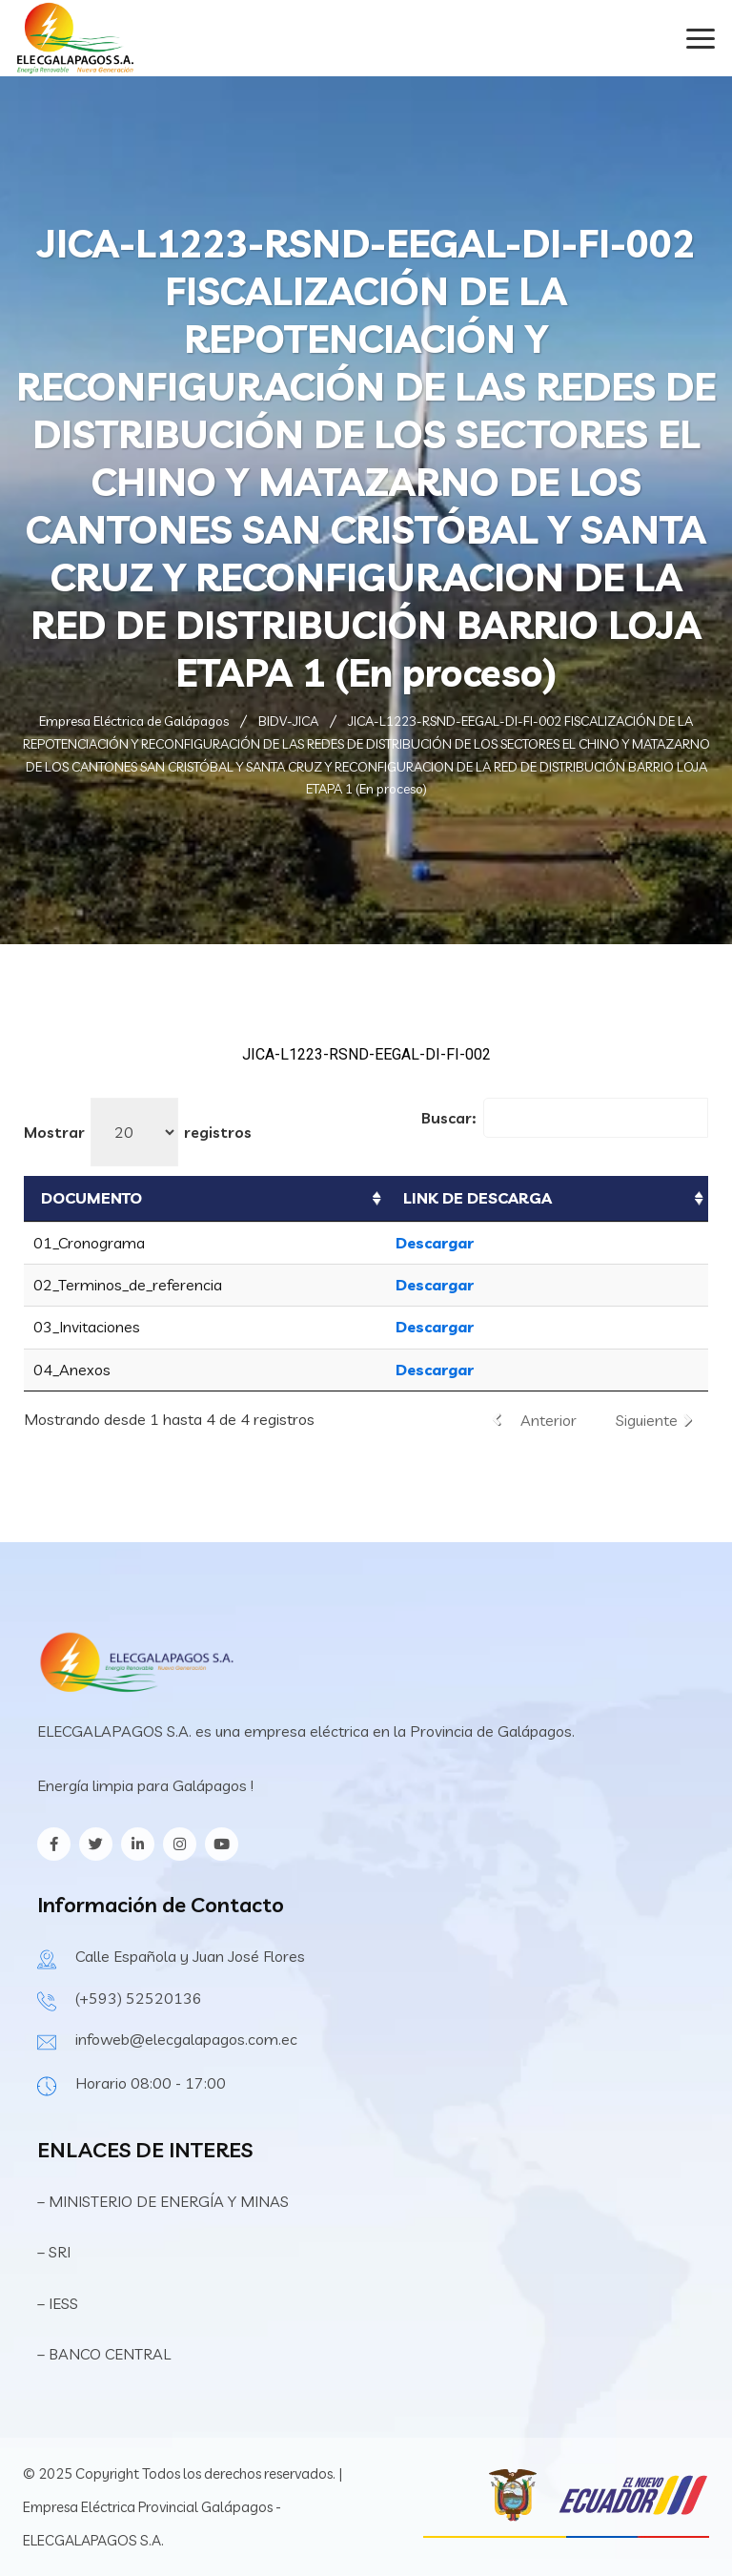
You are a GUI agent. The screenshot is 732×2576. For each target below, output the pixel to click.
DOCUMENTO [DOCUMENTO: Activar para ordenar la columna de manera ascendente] (91, 1197)
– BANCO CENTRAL (104, 2353)
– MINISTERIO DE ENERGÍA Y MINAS (165, 2201)
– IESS (57, 2303)
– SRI (54, 2251)
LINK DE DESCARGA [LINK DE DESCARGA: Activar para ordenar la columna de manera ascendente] (477, 1197)
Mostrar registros (138, 1132)
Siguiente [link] (647, 1420)
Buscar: (564, 1118)
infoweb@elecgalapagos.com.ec (186, 2039)
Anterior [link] (548, 1420)
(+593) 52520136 (138, 1998)
